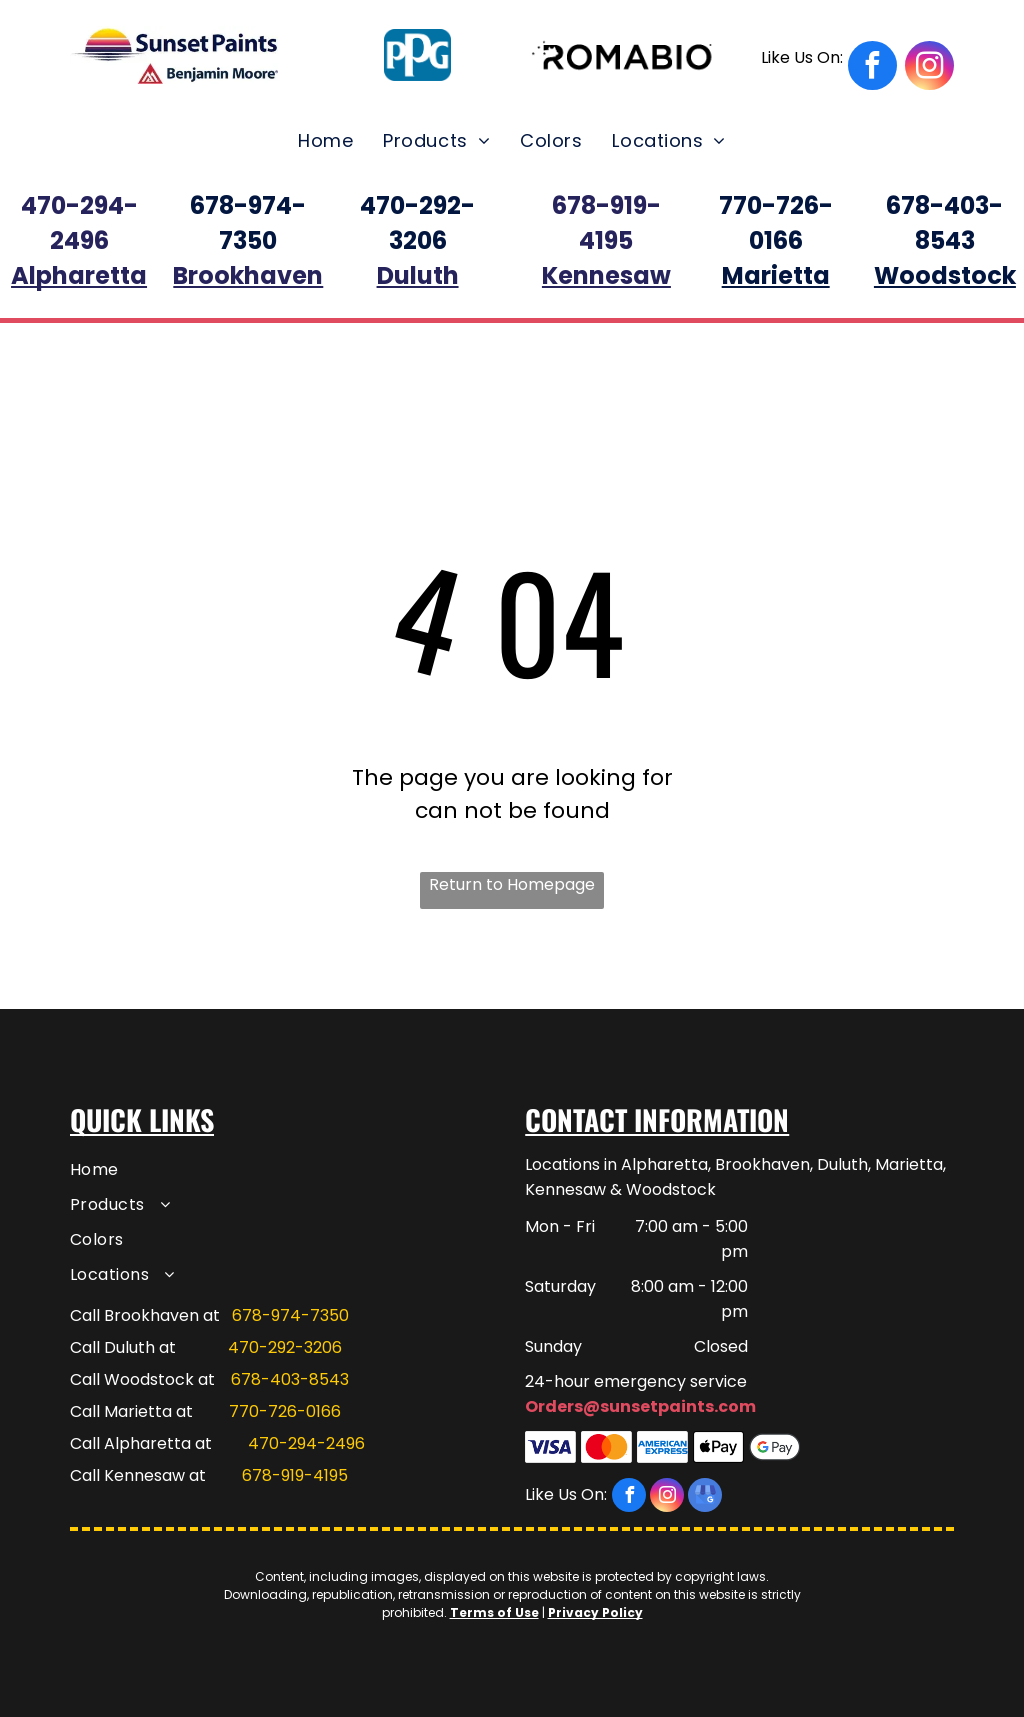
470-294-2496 (306, 1443)
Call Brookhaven (134, 1315)
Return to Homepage (512, 884)
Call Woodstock (132, 1379)
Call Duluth (112, 1347)
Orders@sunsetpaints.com (640, 1406)
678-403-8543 (290, 1379)
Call (85, 1443)
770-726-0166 (285, 1411)
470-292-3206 (285, 1347)
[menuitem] (325, 140)
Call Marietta (121, 1411)
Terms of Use (494, 1612)
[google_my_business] (705, 1497)
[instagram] (929, 68)
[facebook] (829, 68)
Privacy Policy (595, 1612)
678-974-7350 (290, 1315)
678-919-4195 (295, 1475)
